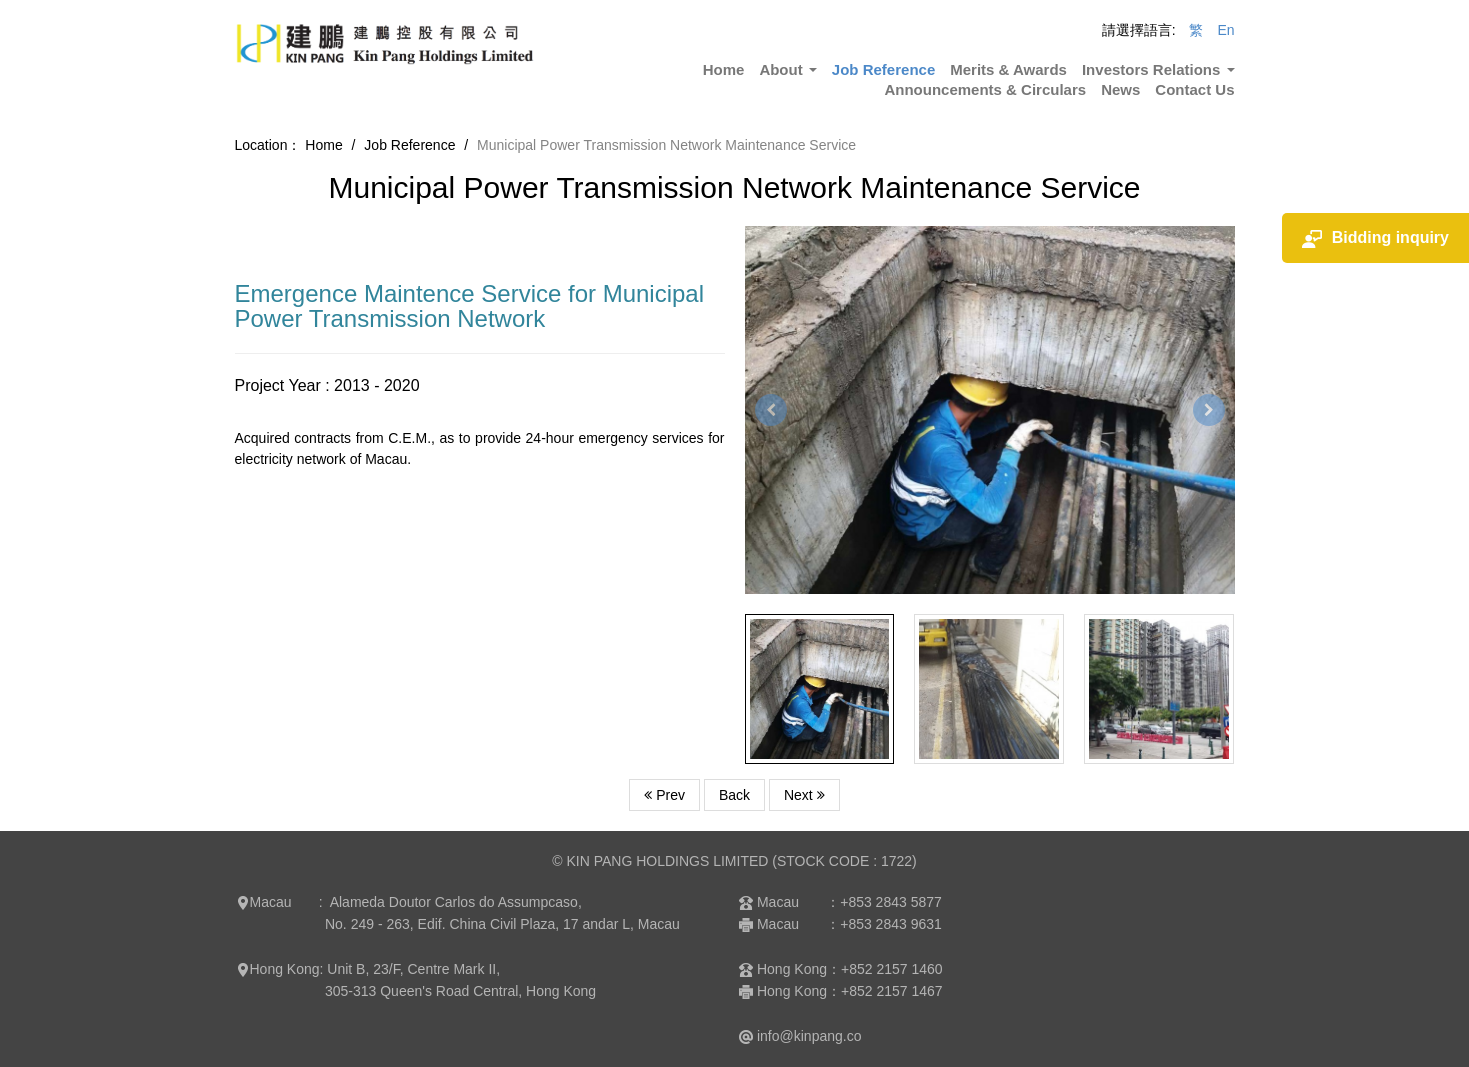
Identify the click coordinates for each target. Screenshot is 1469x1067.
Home (724, 69)
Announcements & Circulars (985, 89)
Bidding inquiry (1375, 238)
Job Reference (883, 69)
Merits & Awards (1008, 69)
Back (734, 795)
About (787, 69)
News (1120, 89)
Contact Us (1194, 89)
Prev (664, 795)
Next (804, 795)
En (1225, 30)
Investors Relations (1158, 69)
